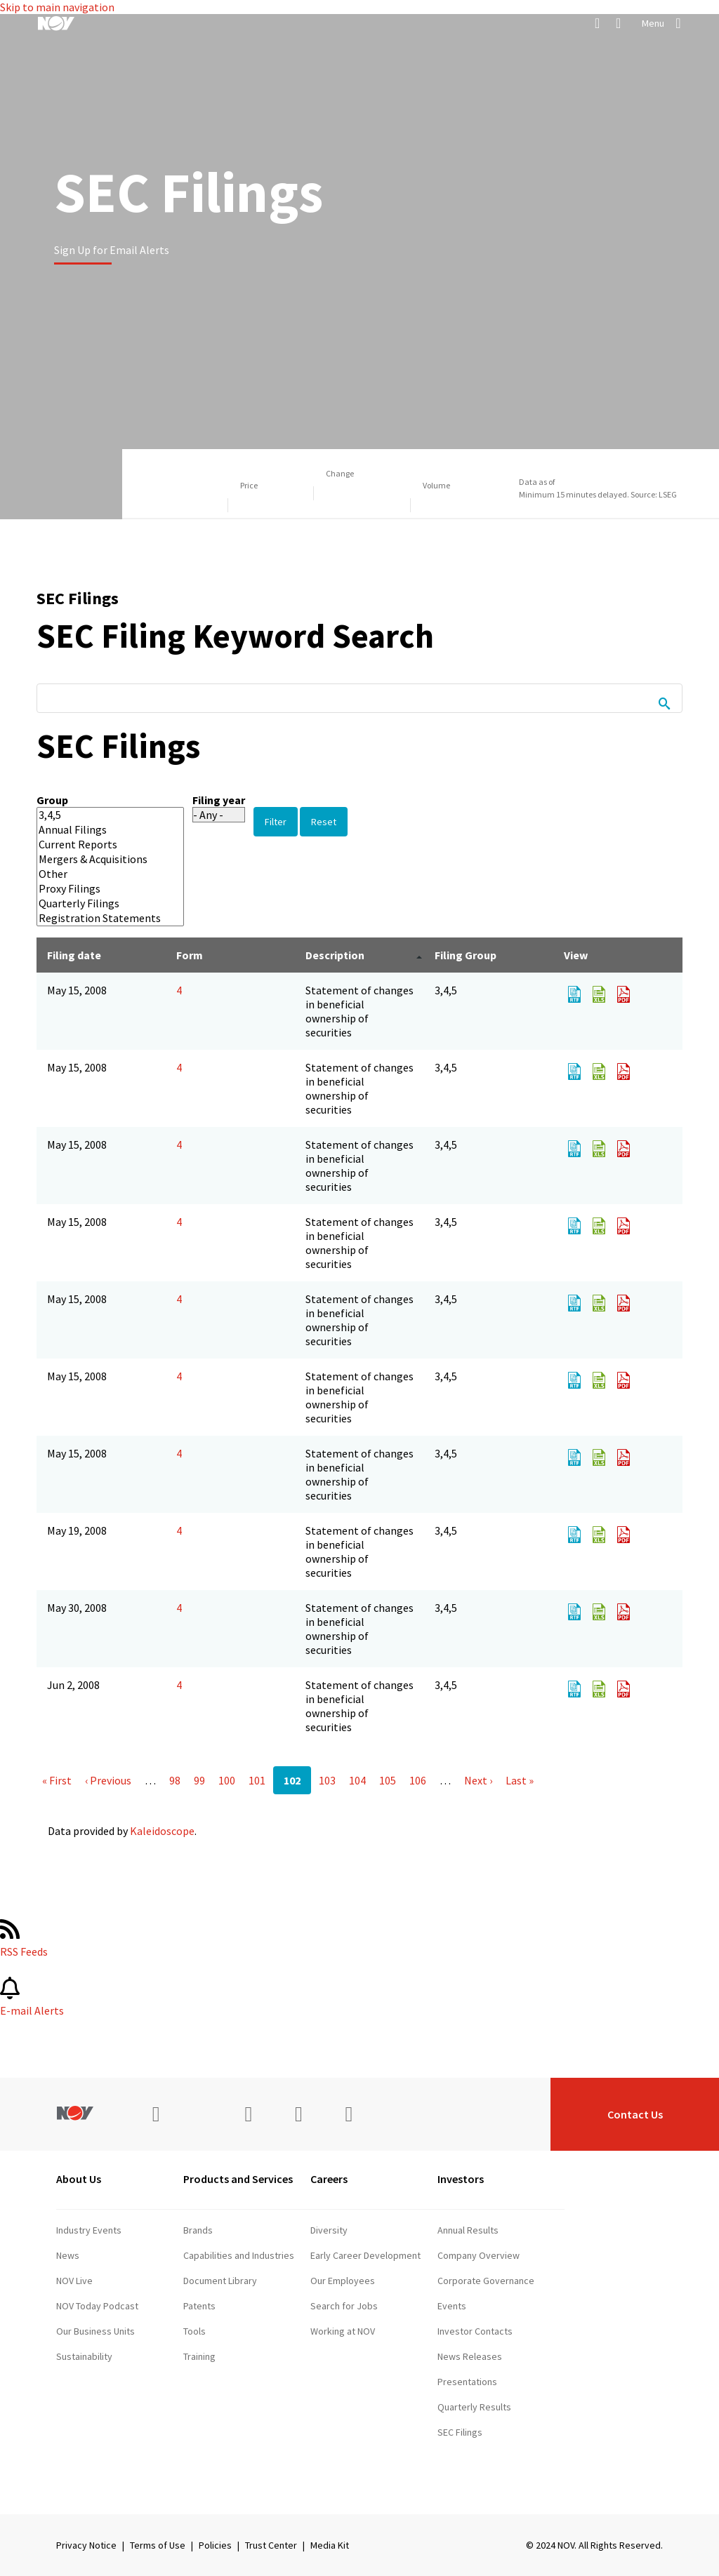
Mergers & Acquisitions (99, 859)
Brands (198, 2230)
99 (199, 1780)
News (67, 2255)
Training (199, 2356)
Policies (215, 2545)
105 (387, 1780)
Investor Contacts (475, 2331)
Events (451, 2306)
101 (257, 1780)
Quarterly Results (474, 2407)
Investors (460, 2179)
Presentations (467, 2381)
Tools (194, 2331)
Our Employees (342, 2280)
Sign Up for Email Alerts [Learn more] (111, 250)
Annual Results (468, 2230)
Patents (199, 2306)
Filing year (218, 800)
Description (334, 955)
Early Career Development (365, 2255)
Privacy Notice (86, 2545)
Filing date (74, 955)
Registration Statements (99, 918)
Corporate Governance (485, 2280)
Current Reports (99, 844)
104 (357, 1780)
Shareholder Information (488, 2457)
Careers (329, 2179)
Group (52, 800)
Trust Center (271, 2545)
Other (99, 874)
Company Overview (478, 2255)
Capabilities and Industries (238, 2255)
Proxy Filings (99, 888)
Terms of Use (157, 2545)
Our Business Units (95, 2331)
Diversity (329, 2230)
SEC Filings (459, 2432)
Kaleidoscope (162, 1831)
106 (417, 1780)
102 (292, 1780)
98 (174, 1780)
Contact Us (635, 2114)
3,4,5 (99, 815)
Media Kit (329, 2545)
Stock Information (475, 2482)
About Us (78, 2179)
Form (189, 955)
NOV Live (74, 2280)
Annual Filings (99, 829)
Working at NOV (342, 2331)
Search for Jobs (344, 2306)
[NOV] (56, 23)
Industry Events (88, 2230)
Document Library (220, 2280)
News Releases (469, 2356)
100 (226, 1780)
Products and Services (238, 2179)
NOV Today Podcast (97, 2306)
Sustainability (84, 2356)
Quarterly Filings (99, 903)
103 (327, 1780)
